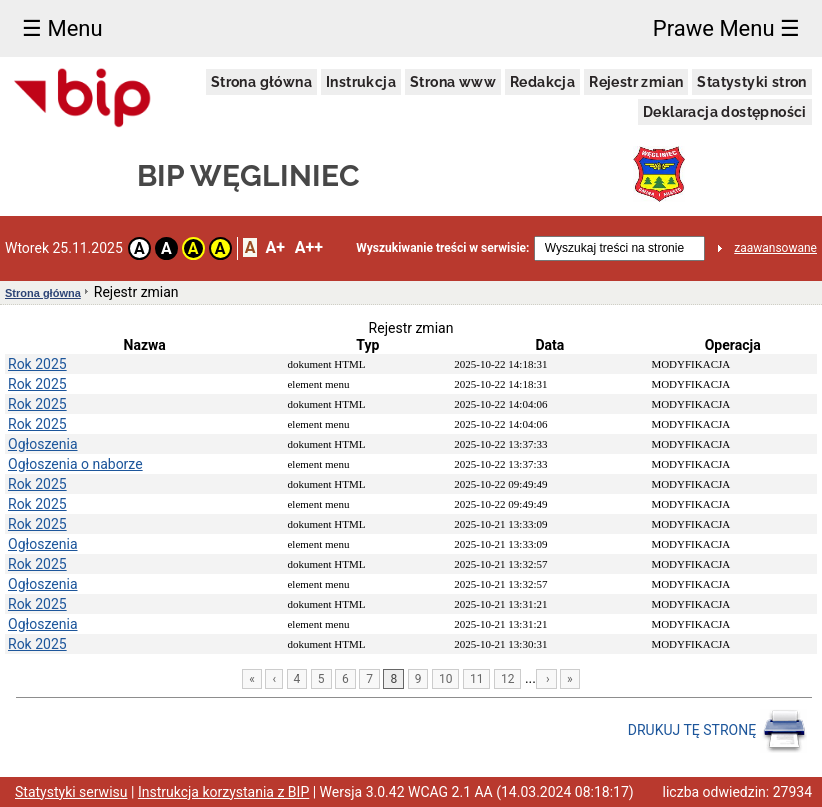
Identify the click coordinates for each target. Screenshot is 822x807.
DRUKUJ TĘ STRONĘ (717, 731)
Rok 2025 (37, 364)
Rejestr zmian (636, 82)
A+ (274, 247)
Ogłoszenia (43, 444)
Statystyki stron (751, 82)
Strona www (453, 82)
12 (508, 679)
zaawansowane (775, 248)
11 (477, 679)
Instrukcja (361, 82)
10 (446, 679)
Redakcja (542, 82)
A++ (309, 247)
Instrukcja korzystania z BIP (223, 792)
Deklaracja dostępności (725, 112)
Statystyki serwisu (71, 792)
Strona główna (261, 82)
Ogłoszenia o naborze (75, 464)
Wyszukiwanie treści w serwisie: (442, 248)
